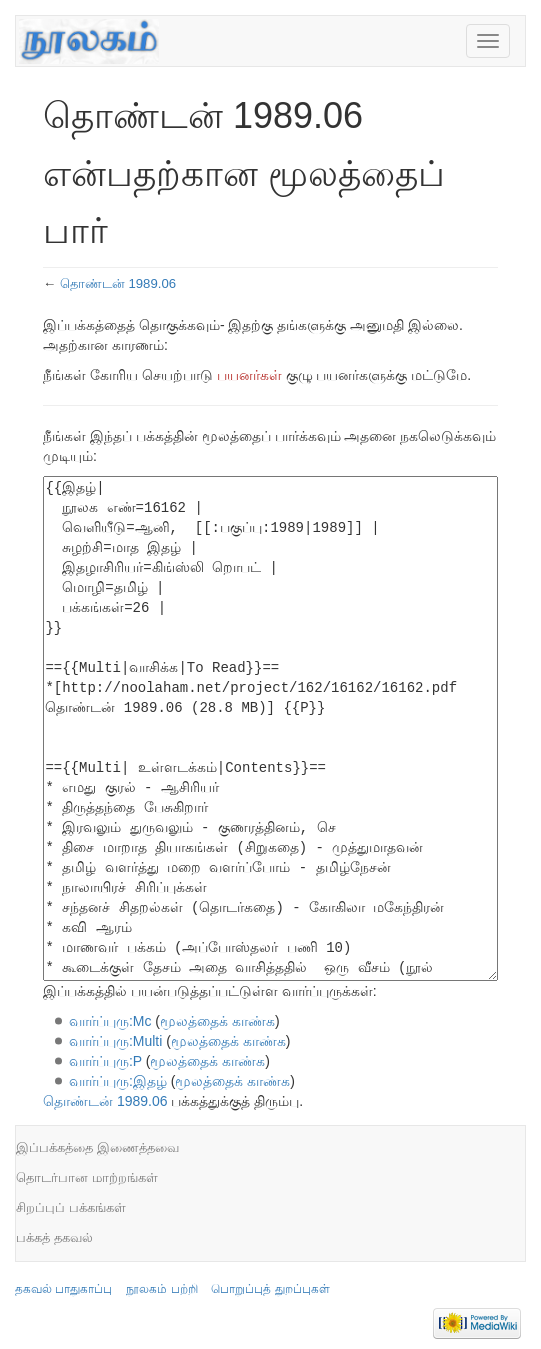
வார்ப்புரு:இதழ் (118, 1081)
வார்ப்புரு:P (105, 1061)
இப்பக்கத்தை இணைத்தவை (97, 1147)
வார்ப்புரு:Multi (115, 1041)
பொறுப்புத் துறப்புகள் (270, 1289)
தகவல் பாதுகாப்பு (63, 1289)
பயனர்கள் (249, 375)
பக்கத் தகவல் (54, 1237)
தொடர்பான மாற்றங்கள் (87, 1177)
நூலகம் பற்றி (161, 1289)
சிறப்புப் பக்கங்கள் (71, 1207)
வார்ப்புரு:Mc (110, 1021)
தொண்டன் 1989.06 (118, 283)
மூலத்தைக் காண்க (217, 1021)
